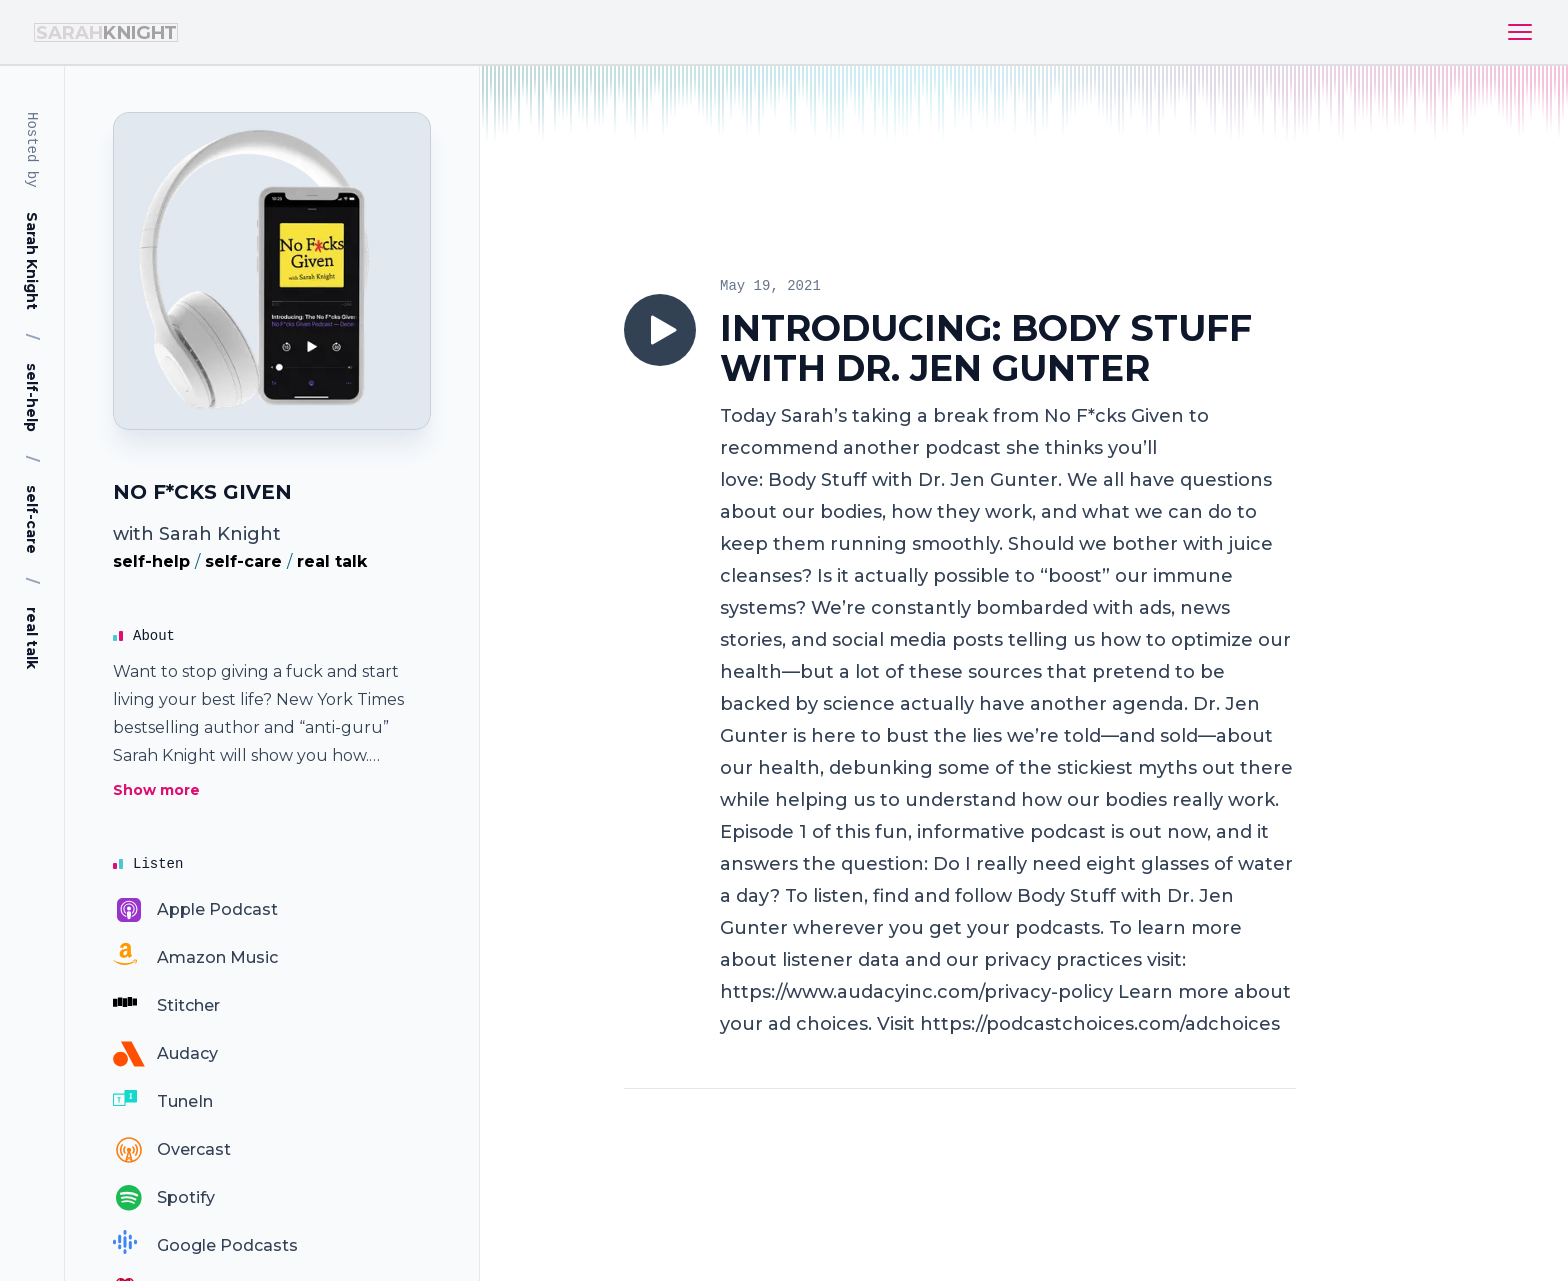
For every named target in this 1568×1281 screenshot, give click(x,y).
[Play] (660, 330)
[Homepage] (272, 271)
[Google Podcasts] (205, 1246)
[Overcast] (172, 1150)
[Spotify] (164, 1198)
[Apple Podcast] (195, 910)
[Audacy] (165, 1054)
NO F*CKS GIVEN (202, 492)
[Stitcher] (166, 1006)
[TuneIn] (163, 1102)
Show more (156, 790)
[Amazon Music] (195, 958)
